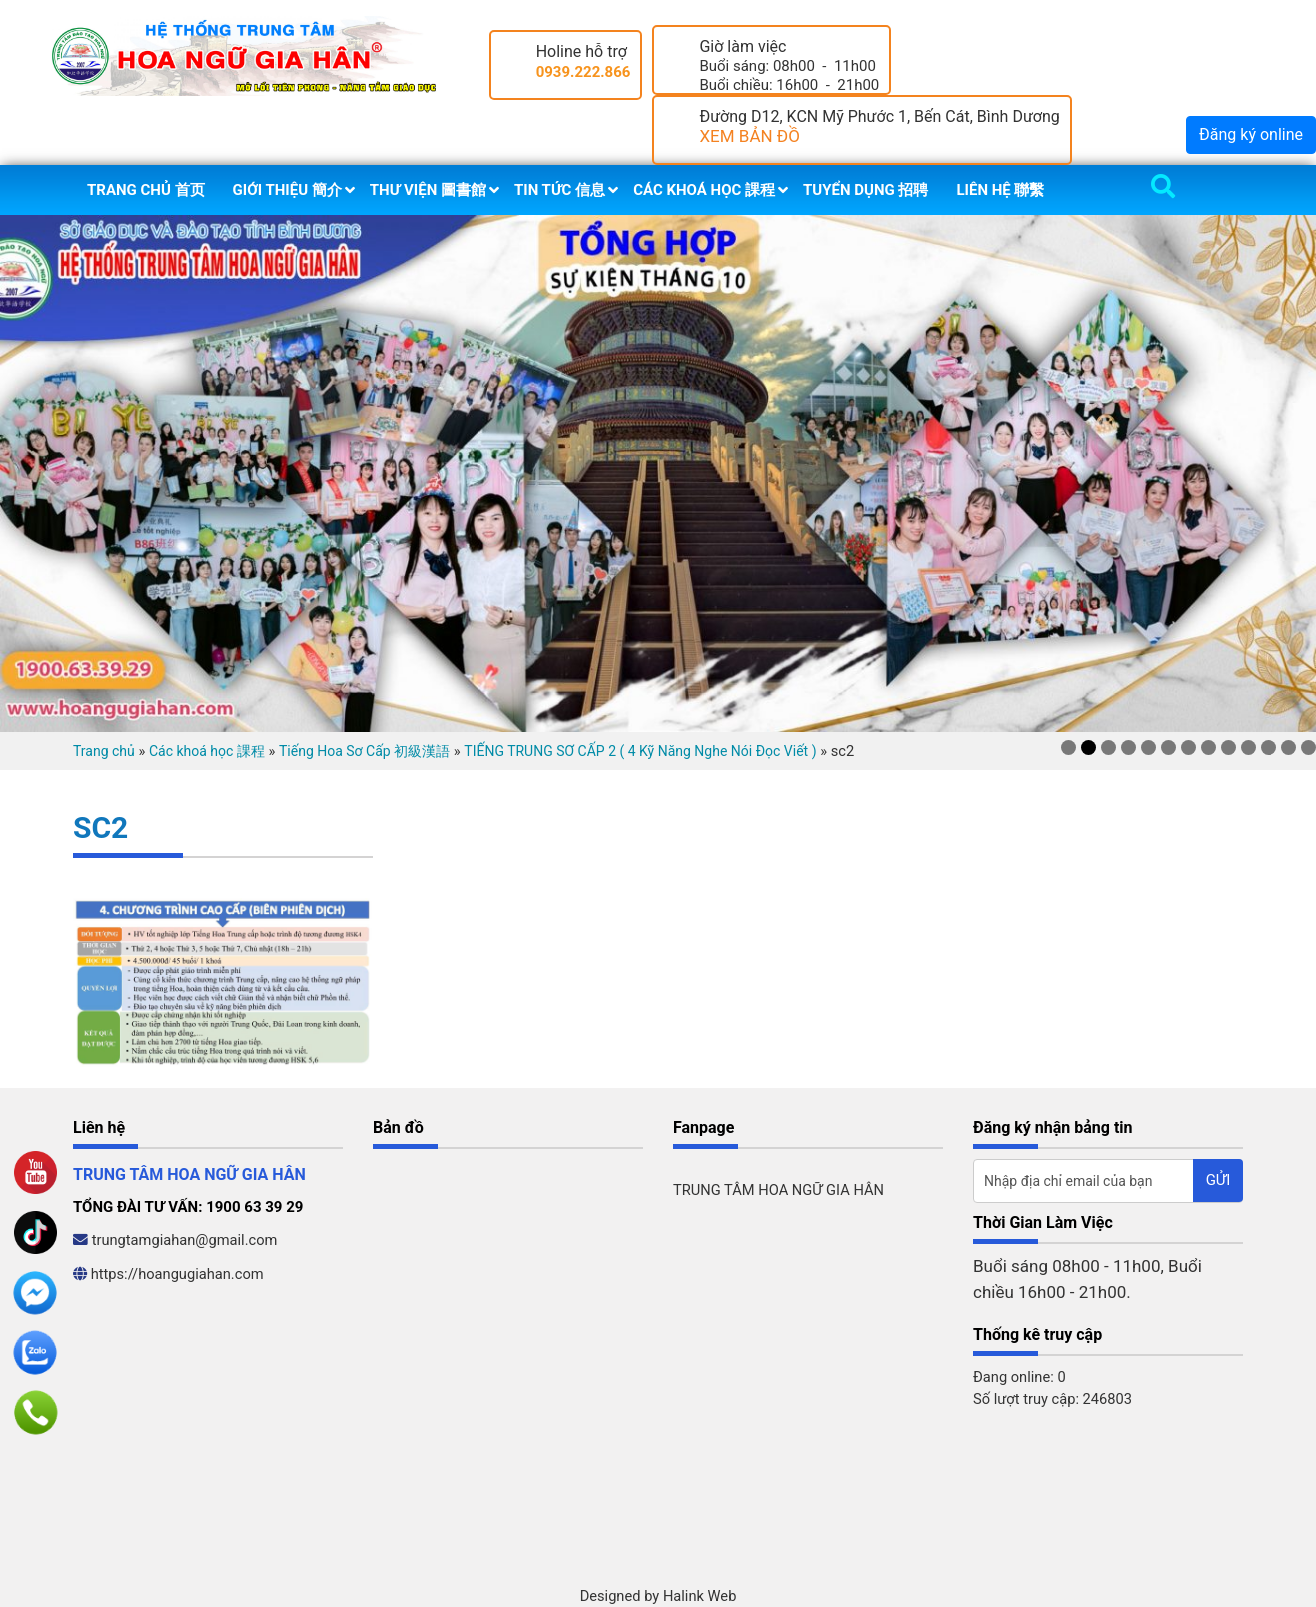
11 (1268, 747)
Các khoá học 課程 (704, 190)
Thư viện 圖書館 (428, 190)
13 (1308, 747)
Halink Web (700, 1596)
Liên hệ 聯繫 (1000, 190)
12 (1288, 747)
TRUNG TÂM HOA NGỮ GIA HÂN (778, 1190)
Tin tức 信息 (559, 190)
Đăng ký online (1251, 134)
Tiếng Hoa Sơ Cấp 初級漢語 (364, 751)
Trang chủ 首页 (146, 190)
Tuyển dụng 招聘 (865, 190)
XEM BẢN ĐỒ (749, 136)
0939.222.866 (583, 72)
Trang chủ (104, 751)
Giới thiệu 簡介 (287, 190)
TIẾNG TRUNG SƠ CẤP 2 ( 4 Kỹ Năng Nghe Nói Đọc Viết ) (640, 751)
